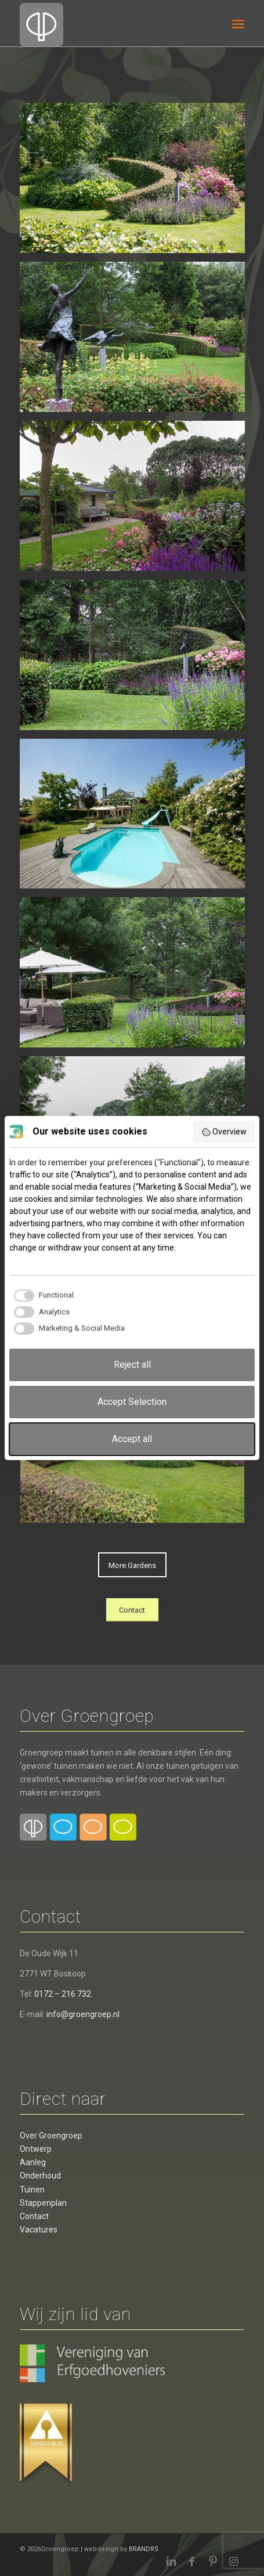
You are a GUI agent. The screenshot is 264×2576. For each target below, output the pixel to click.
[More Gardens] (132, 1564)
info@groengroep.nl (83, 2014)
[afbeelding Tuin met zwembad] (137, 182)
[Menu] (238, 23)
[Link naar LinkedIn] (171, 2561)
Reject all (132, 1364)
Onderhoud (40, 2175)
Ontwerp (36, 2149)
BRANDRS (143, 2549)
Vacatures (38, 2229)
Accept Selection (132, 1401)
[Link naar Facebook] (192, 2561)
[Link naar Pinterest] (213, 2561)
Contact (34, 2216)
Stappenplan (43, 2203)
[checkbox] (41, 1295)
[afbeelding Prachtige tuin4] (137, 976)
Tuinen (32, 2189)
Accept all (132, 1438)
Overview (224, 1132)
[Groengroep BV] (109, 23)
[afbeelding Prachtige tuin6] (137, 341)
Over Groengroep (51, 2135)
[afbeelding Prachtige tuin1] (137, 818)
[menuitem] (238, 23)
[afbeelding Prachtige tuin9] (137, 500)
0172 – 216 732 (62, 1994)
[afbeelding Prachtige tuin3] (137, 659)
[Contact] (132, 1610)
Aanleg (33, 2162)
